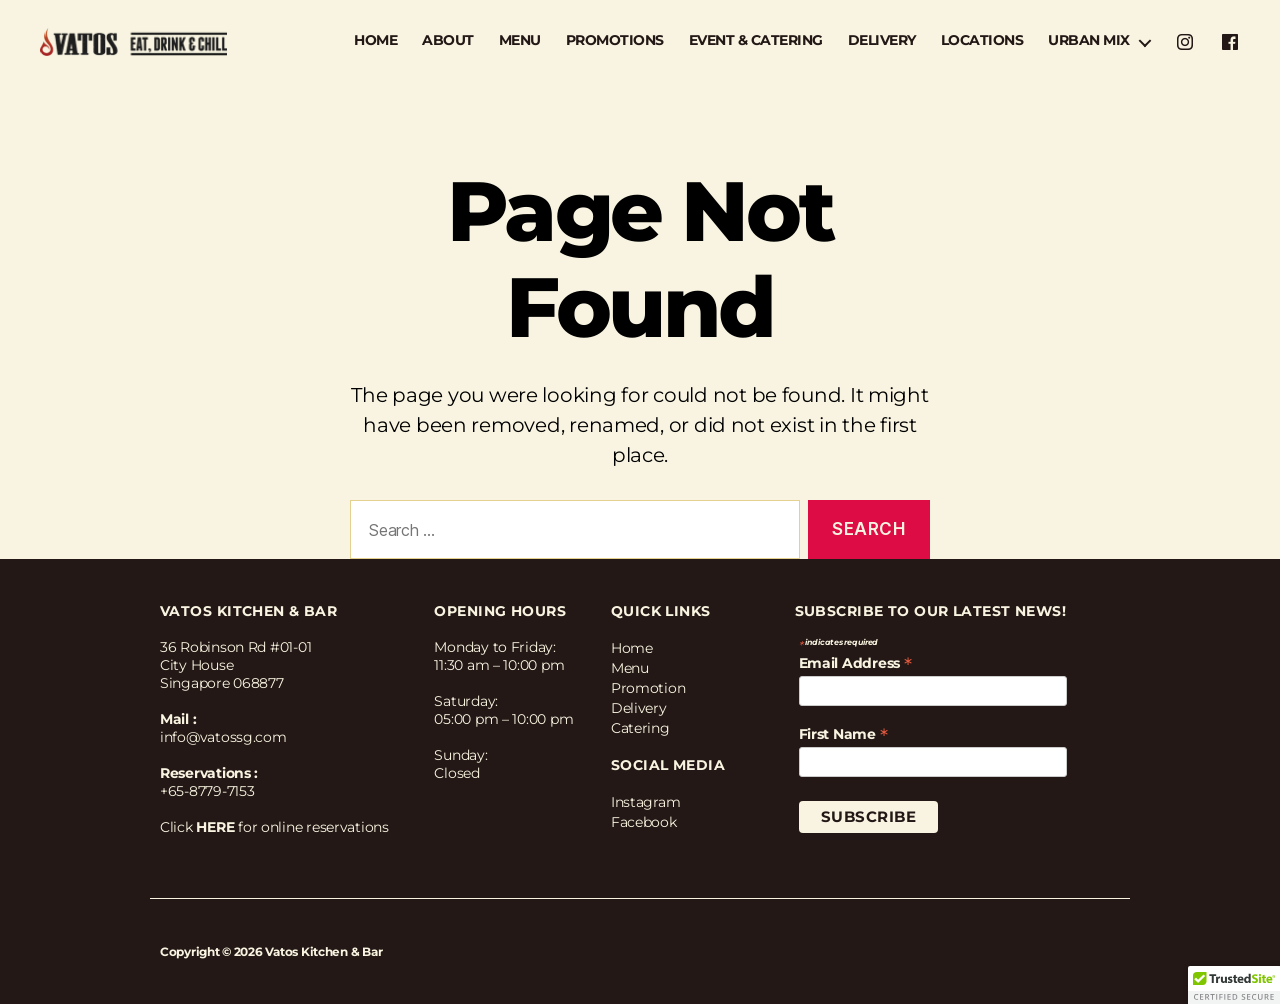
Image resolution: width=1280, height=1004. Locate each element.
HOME (375, 40)
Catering (640, 728)
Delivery (639, 708)
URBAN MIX (1089, 40)
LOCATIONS (982, 40)
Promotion (648, 688)
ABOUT (448, 40)
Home (632, 648)
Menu (630, 668)
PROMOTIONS (615, 40)
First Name (843, 734)
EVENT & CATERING (756, 40)
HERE (215, 827)
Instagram (646, 802)
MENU (520, 40)
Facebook (644, 822)
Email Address (855, 663)
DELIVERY (882, 40)
